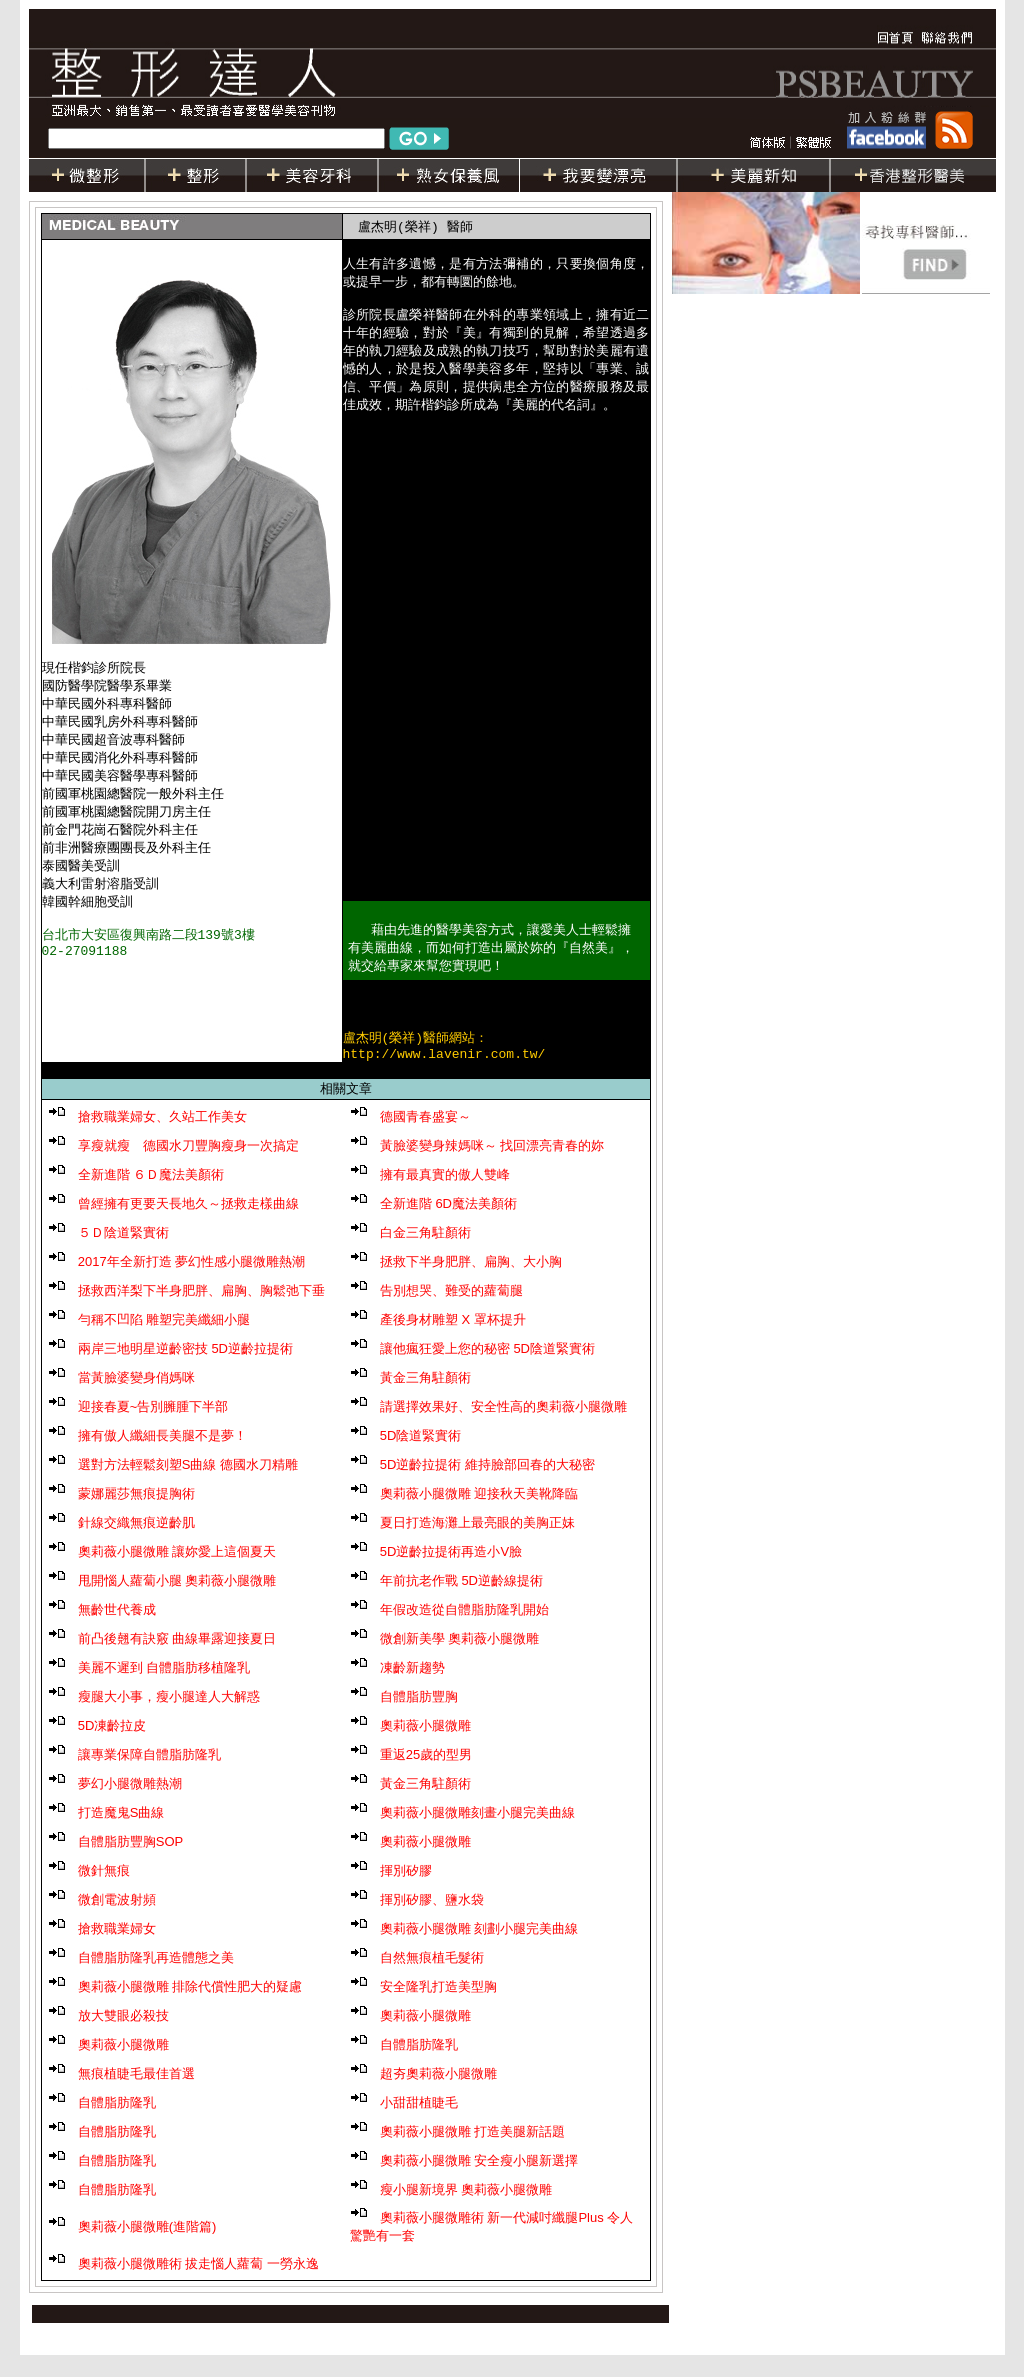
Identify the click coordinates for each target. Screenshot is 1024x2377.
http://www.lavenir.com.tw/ (444, 1072)
